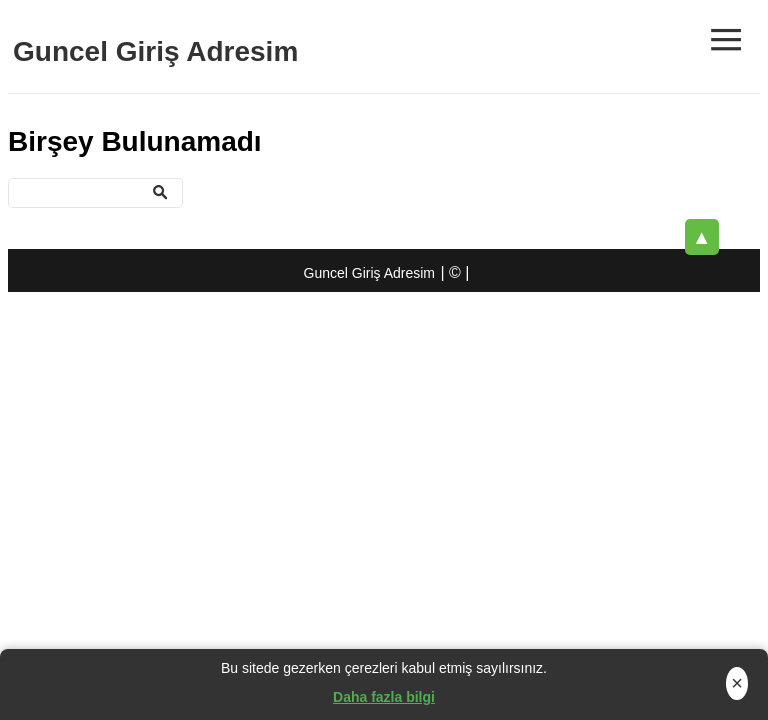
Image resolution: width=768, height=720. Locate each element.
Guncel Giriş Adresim (155, 51)
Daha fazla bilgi (384, 697)
